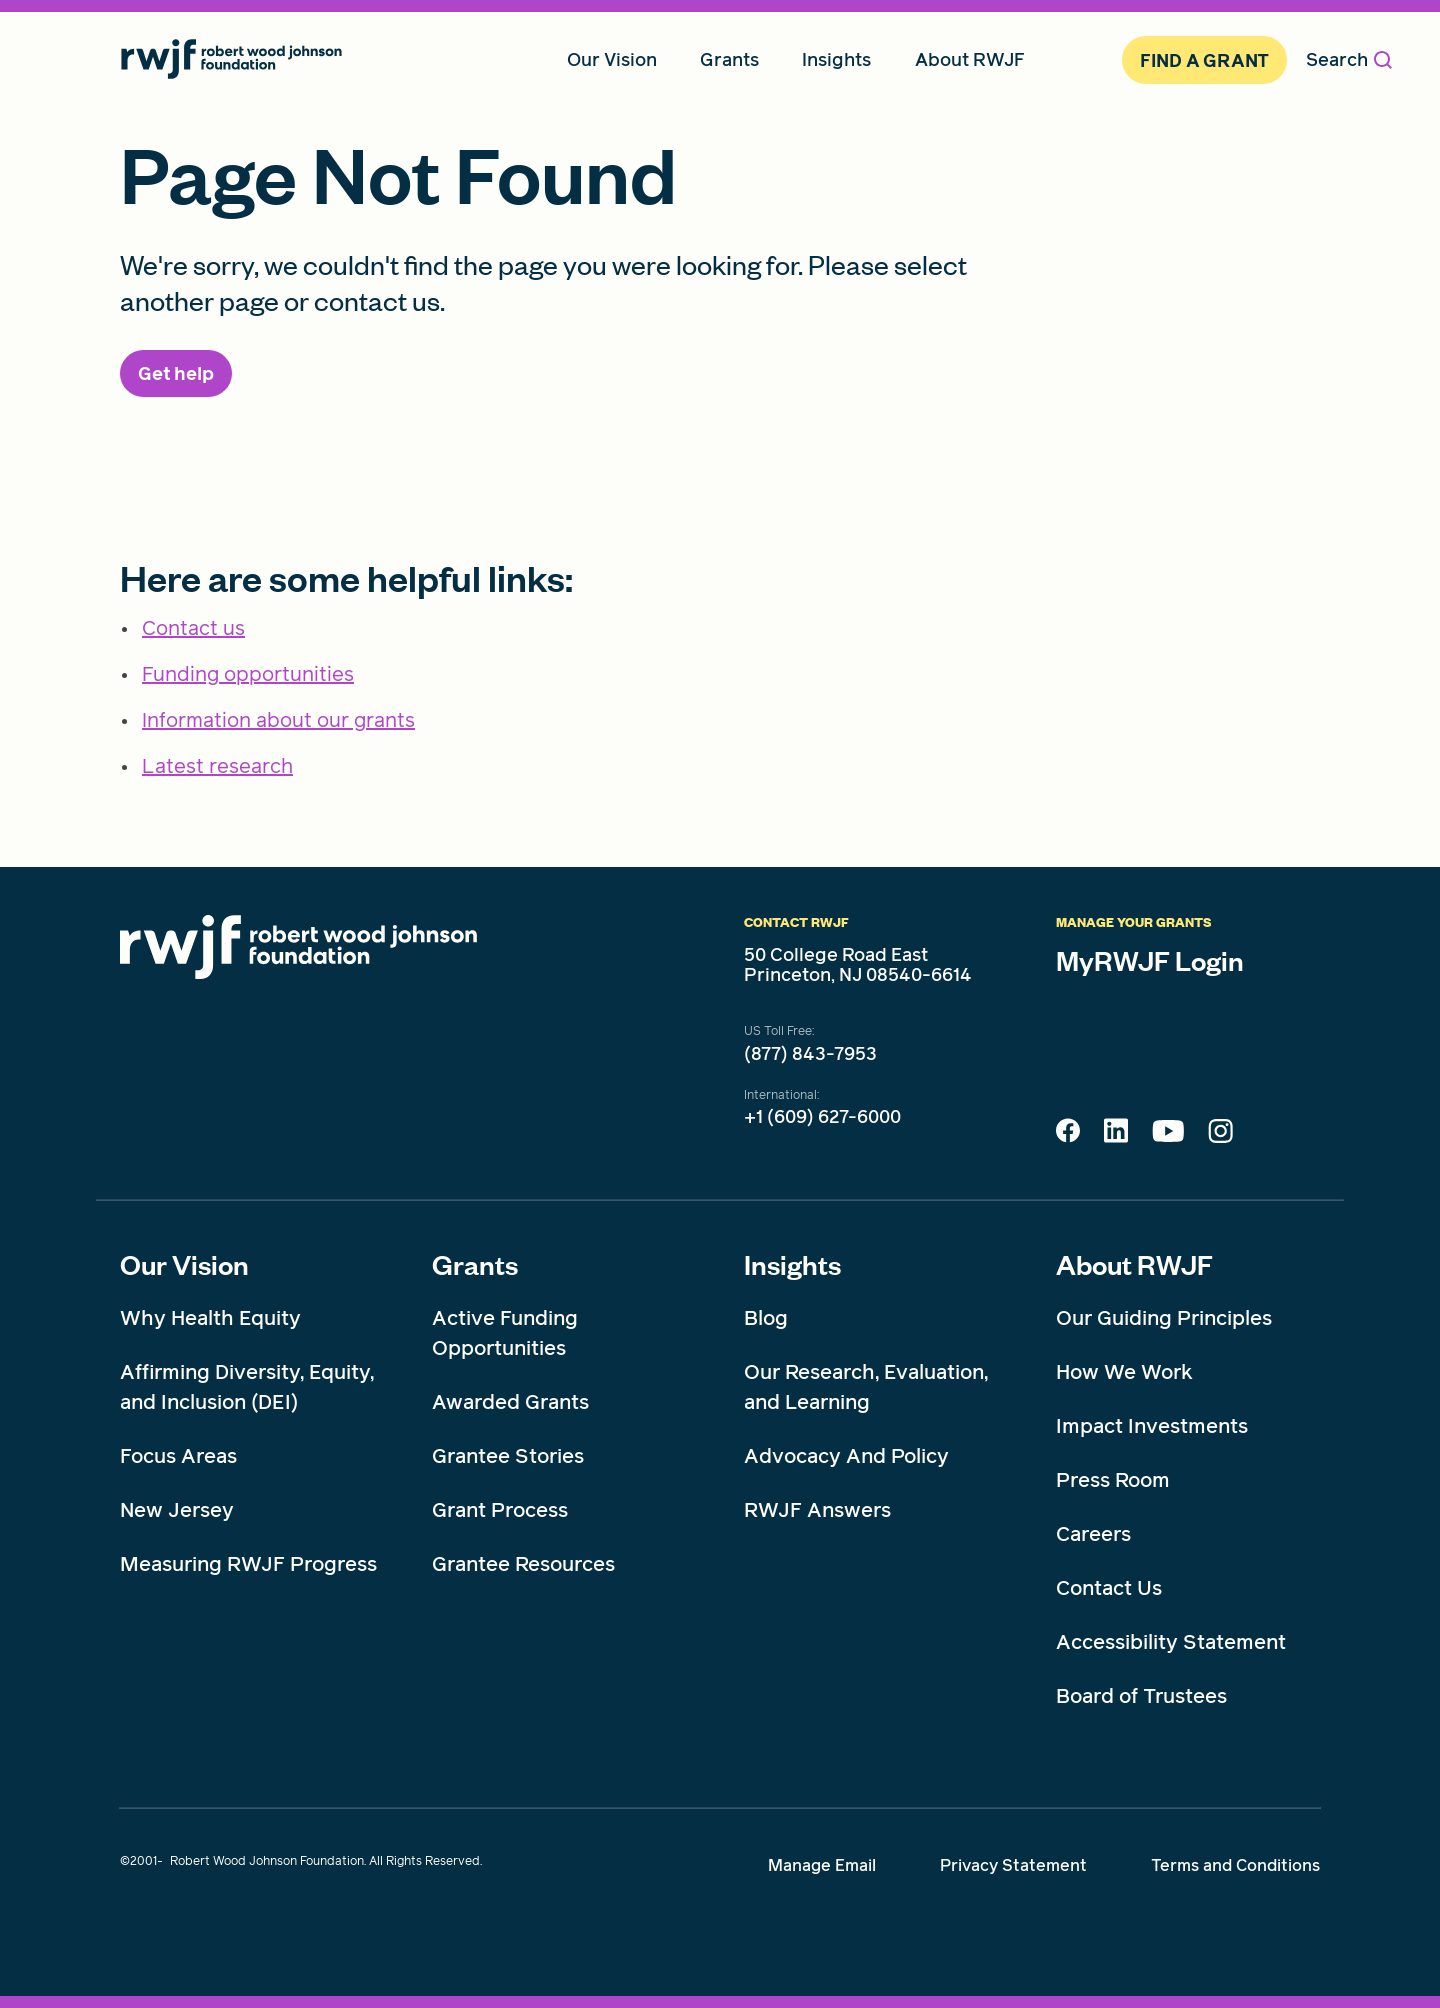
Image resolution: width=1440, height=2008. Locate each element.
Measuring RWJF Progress (248, 1564)
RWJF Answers (817, 1510)
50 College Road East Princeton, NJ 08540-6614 (858, 965)
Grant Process (500, 1510)
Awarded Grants (510, 1402)
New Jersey (177, 1510)
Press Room (1113, 1480)
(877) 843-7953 (810, 1054)
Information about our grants (278, 720)
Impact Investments (1152, 1426)
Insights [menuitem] (836, 59)
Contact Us (1109, 1588)
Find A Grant (1204, 60)
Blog (766, 1318)
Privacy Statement (1013, 1865)
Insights (792, 1264)
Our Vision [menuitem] (612, 59)
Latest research (217, 766)
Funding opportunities (248, 674)
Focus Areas (178, 1456)
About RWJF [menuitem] (970, 59)
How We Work (1124, 1372)
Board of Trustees (1141, 1696)
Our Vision (184, 1264)
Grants (475, 1264)
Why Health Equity (210, 1318)
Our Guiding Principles (1164, 1318)
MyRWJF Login (1150, 960)
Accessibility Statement (1171, 1642)
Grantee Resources (523, 1564)
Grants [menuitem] (729, 59)
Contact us (193, 628)
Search (1349, 59)
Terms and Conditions (1235, 1865)
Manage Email (822, 1865)
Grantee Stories (508, 1456)
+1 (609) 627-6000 (822, 1117)
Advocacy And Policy (846, 1456)
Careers (1093, 1534)
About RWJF (1134, 1264)
